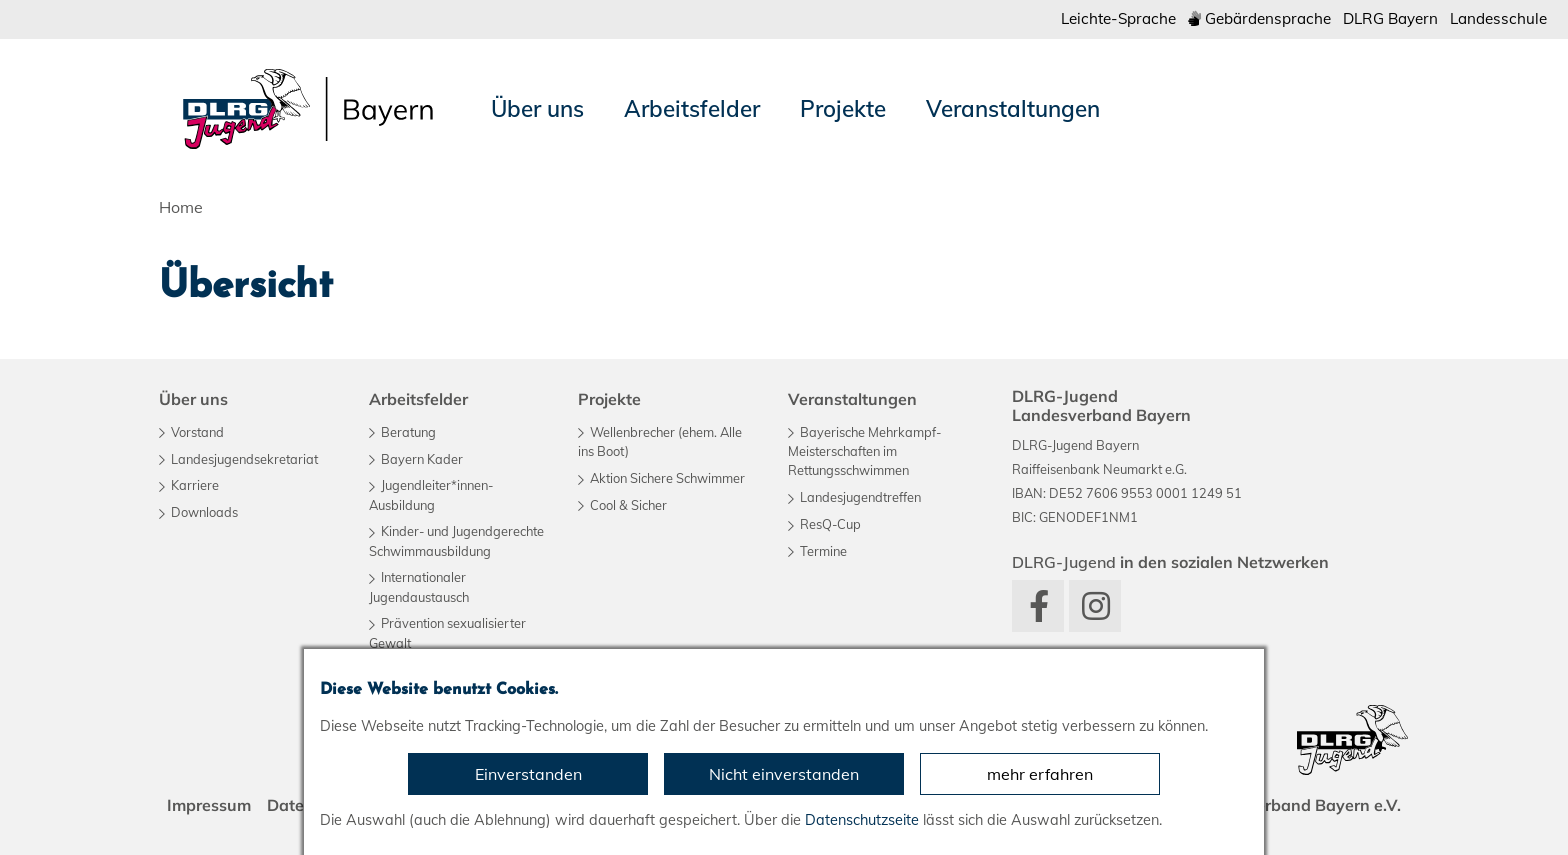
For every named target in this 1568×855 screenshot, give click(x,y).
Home (181, 207)
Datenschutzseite (862, 820)
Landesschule (1498, 18)
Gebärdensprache (1259, 18)
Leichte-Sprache (1118, 18)
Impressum (209, 805)
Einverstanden (528, 774)
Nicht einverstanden (784, 774)
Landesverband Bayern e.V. (1296, 805)
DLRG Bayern (1390, 18)
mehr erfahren (1040, 774)
